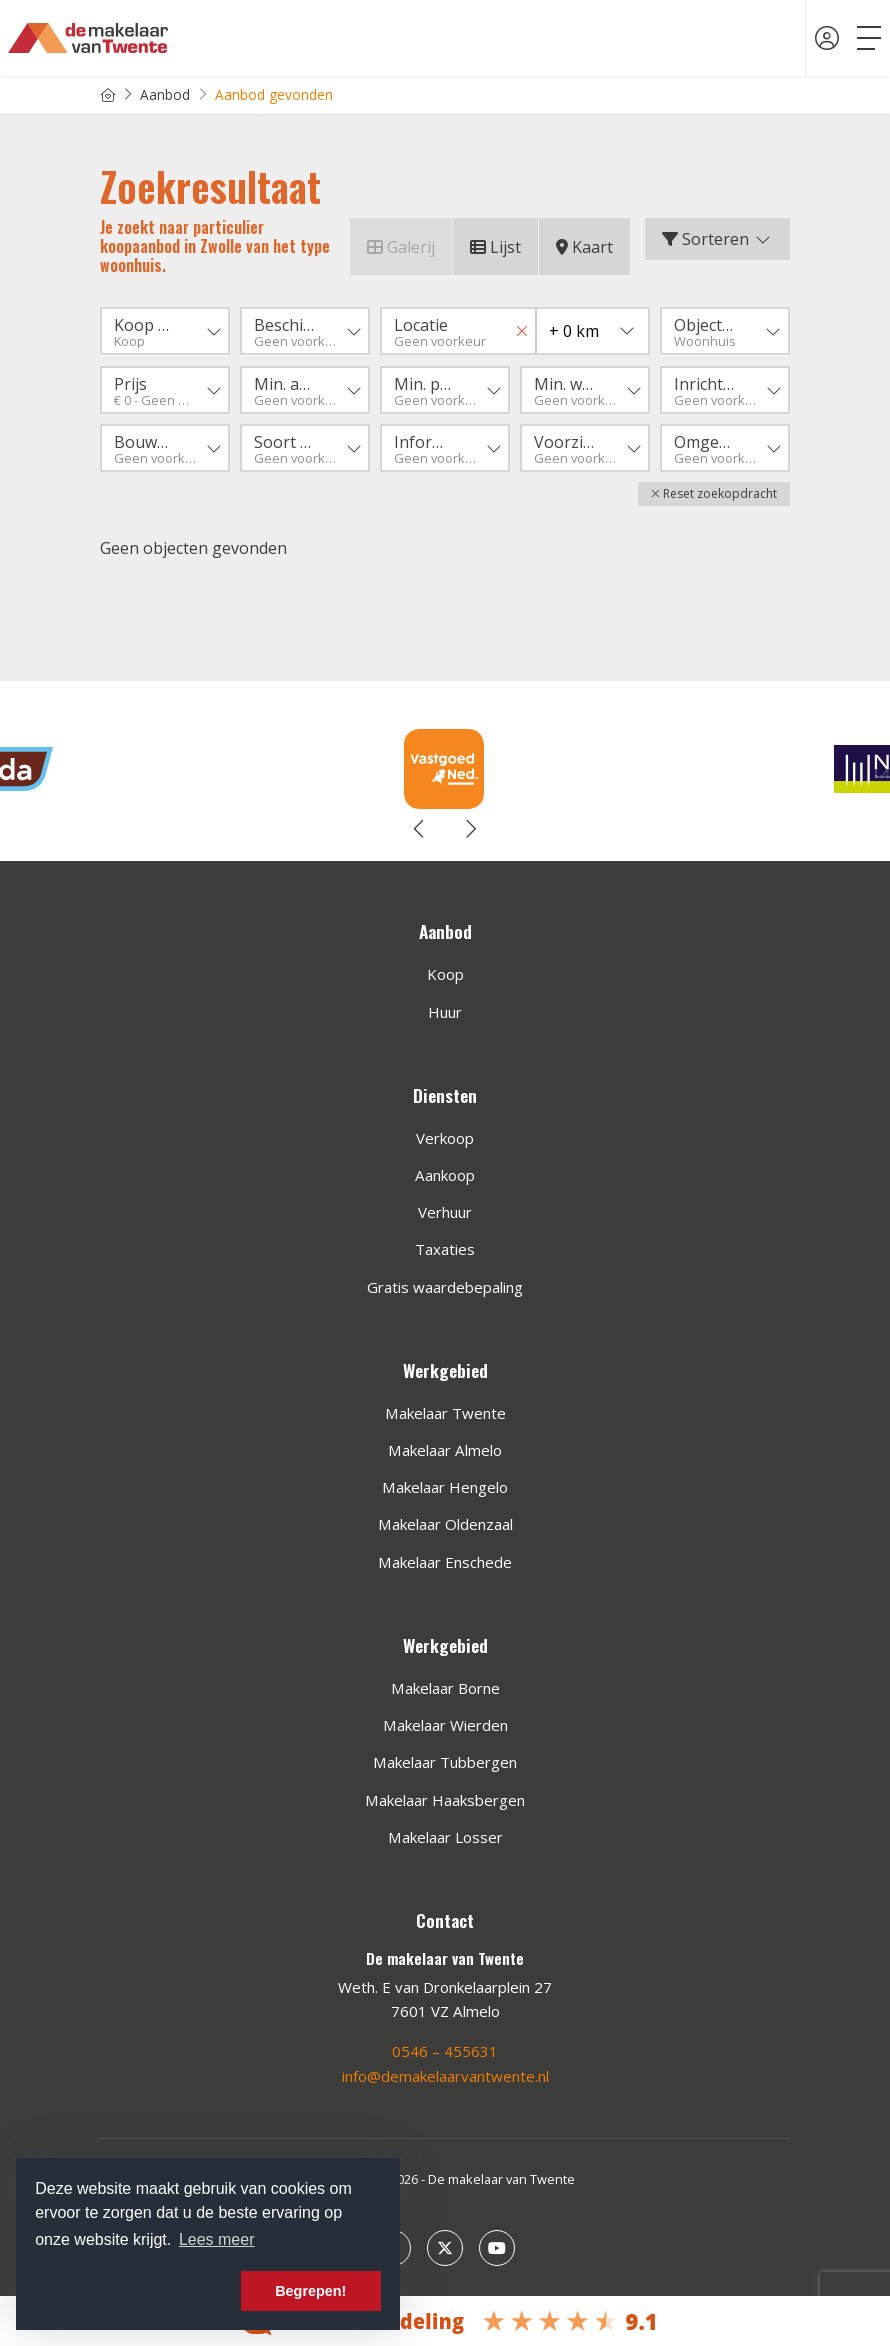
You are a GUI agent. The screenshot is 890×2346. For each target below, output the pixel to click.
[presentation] (420, 829)
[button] (714, 493)
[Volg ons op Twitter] (445, 2246)
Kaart (584, 247)
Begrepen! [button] (310, 2291)
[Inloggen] (827, 38)
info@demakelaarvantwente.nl (445, 2075)
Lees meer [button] (217, 2239)
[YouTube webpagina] (497, 2246)
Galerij (401, 247)
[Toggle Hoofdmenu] (869, 38)
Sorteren (717, 239)
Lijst (495, 247)
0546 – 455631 (445, 2051)
